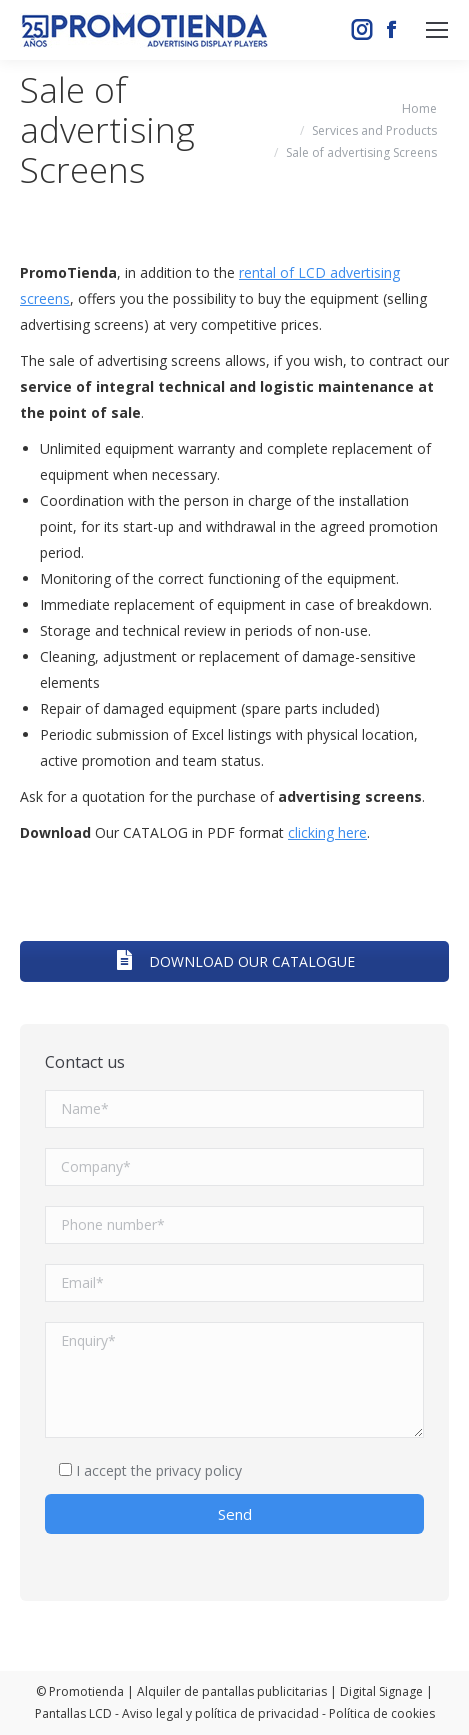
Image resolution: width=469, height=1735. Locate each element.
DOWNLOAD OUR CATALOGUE (235, 961)
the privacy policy (186, 1470)
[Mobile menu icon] (437, 30)
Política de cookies (382, 1713)
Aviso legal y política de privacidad (220, 1713)
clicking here (327, 832)
